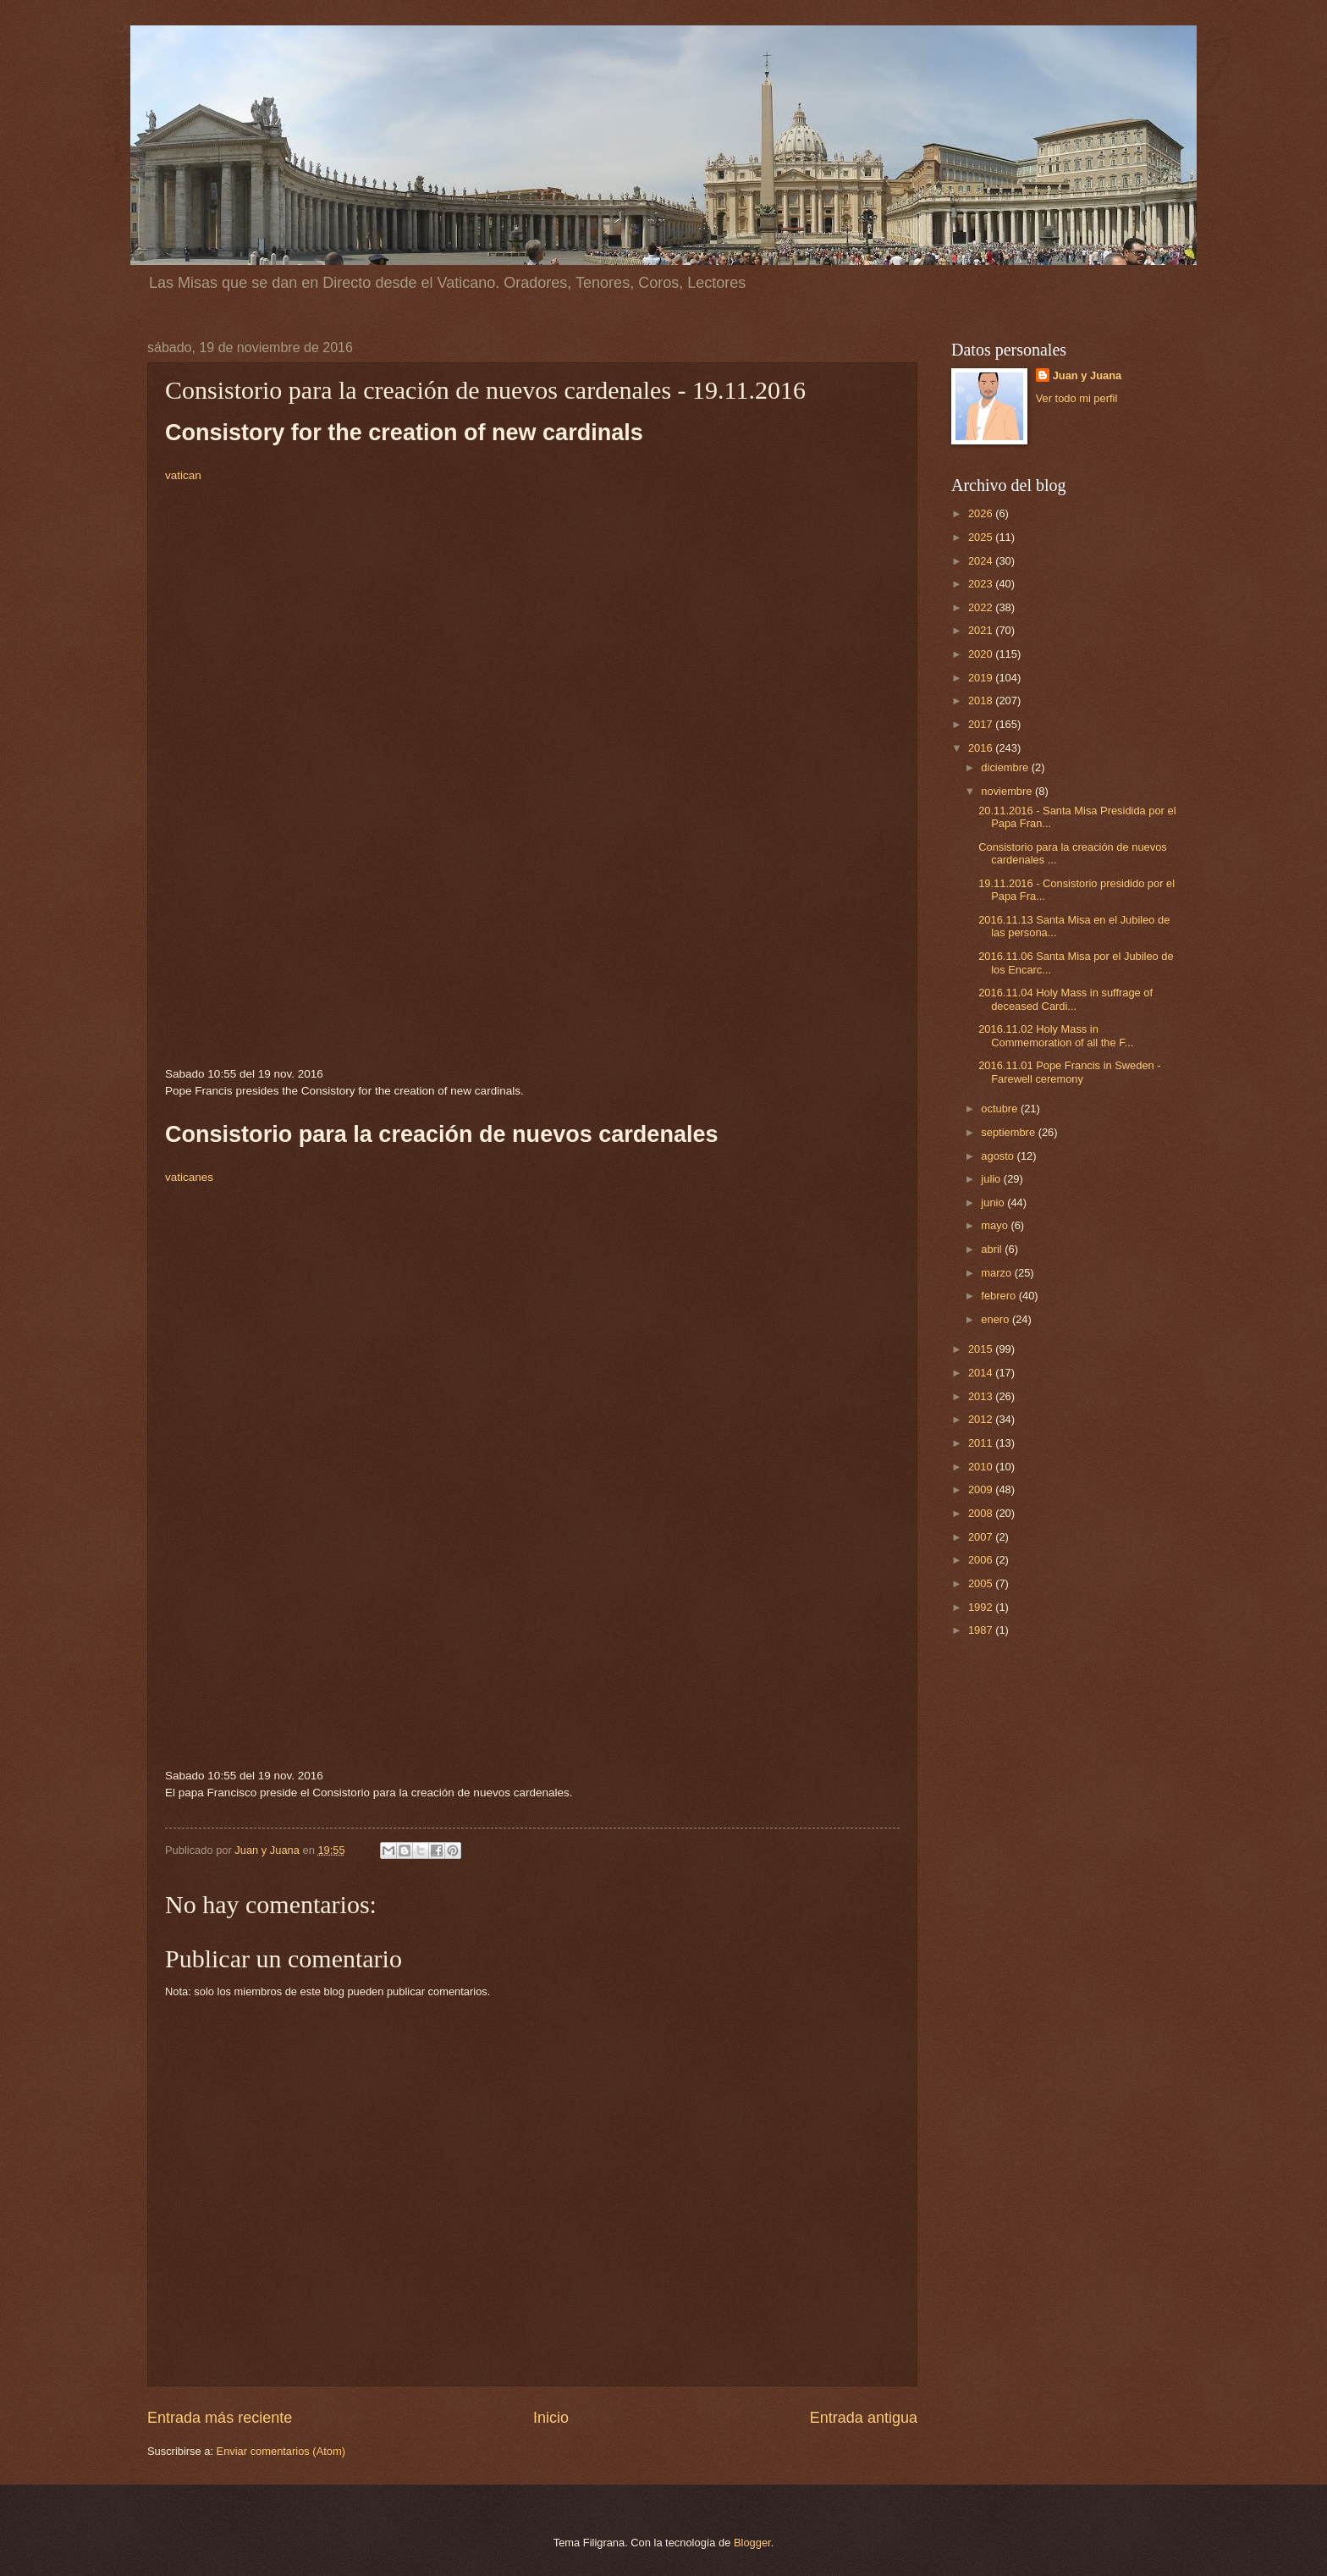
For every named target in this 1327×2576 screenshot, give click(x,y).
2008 (981, 1513)
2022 (981, 607)
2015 (981, 1349)
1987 (981, 1630)
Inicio (551, 2417)
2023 (981, 583)
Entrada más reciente (219, 2417)
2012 (981, 1419)
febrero (999, 1295)
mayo (995, 1225)
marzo (997, 1272)
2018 (981, 700)
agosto (998, 1156)
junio (994, 1202)
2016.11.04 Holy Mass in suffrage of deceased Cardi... (1065, 999)
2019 (981, 677)
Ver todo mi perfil (1077, 398)
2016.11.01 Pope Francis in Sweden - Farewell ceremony (1069, 1071)
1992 (981, 1607)
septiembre (1009, 1132)
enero (996, 1319)
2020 (981, 654)
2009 (981, 1489)
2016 (981, 748)
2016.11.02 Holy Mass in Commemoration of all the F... (1055, 1035)
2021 (981, 630)
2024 (981, 560)
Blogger (752, 2542)
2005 (981, 1583)
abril (993, 1249)
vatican (183, 475)
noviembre (1008, 791)
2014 (981, 1372)
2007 (981, 1537)
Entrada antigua (863, 2417)
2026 (981, 513)
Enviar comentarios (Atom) (281, 2451)
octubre (1001, 1108)
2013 (981, 1396)
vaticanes (189, 1177)
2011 (981, 1443)
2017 (981, 724)
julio (992, 1178)
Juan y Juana (1087, 375)
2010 (981, 1466)
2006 (981, 1559)
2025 (981, 537)
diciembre (1006, 767)
